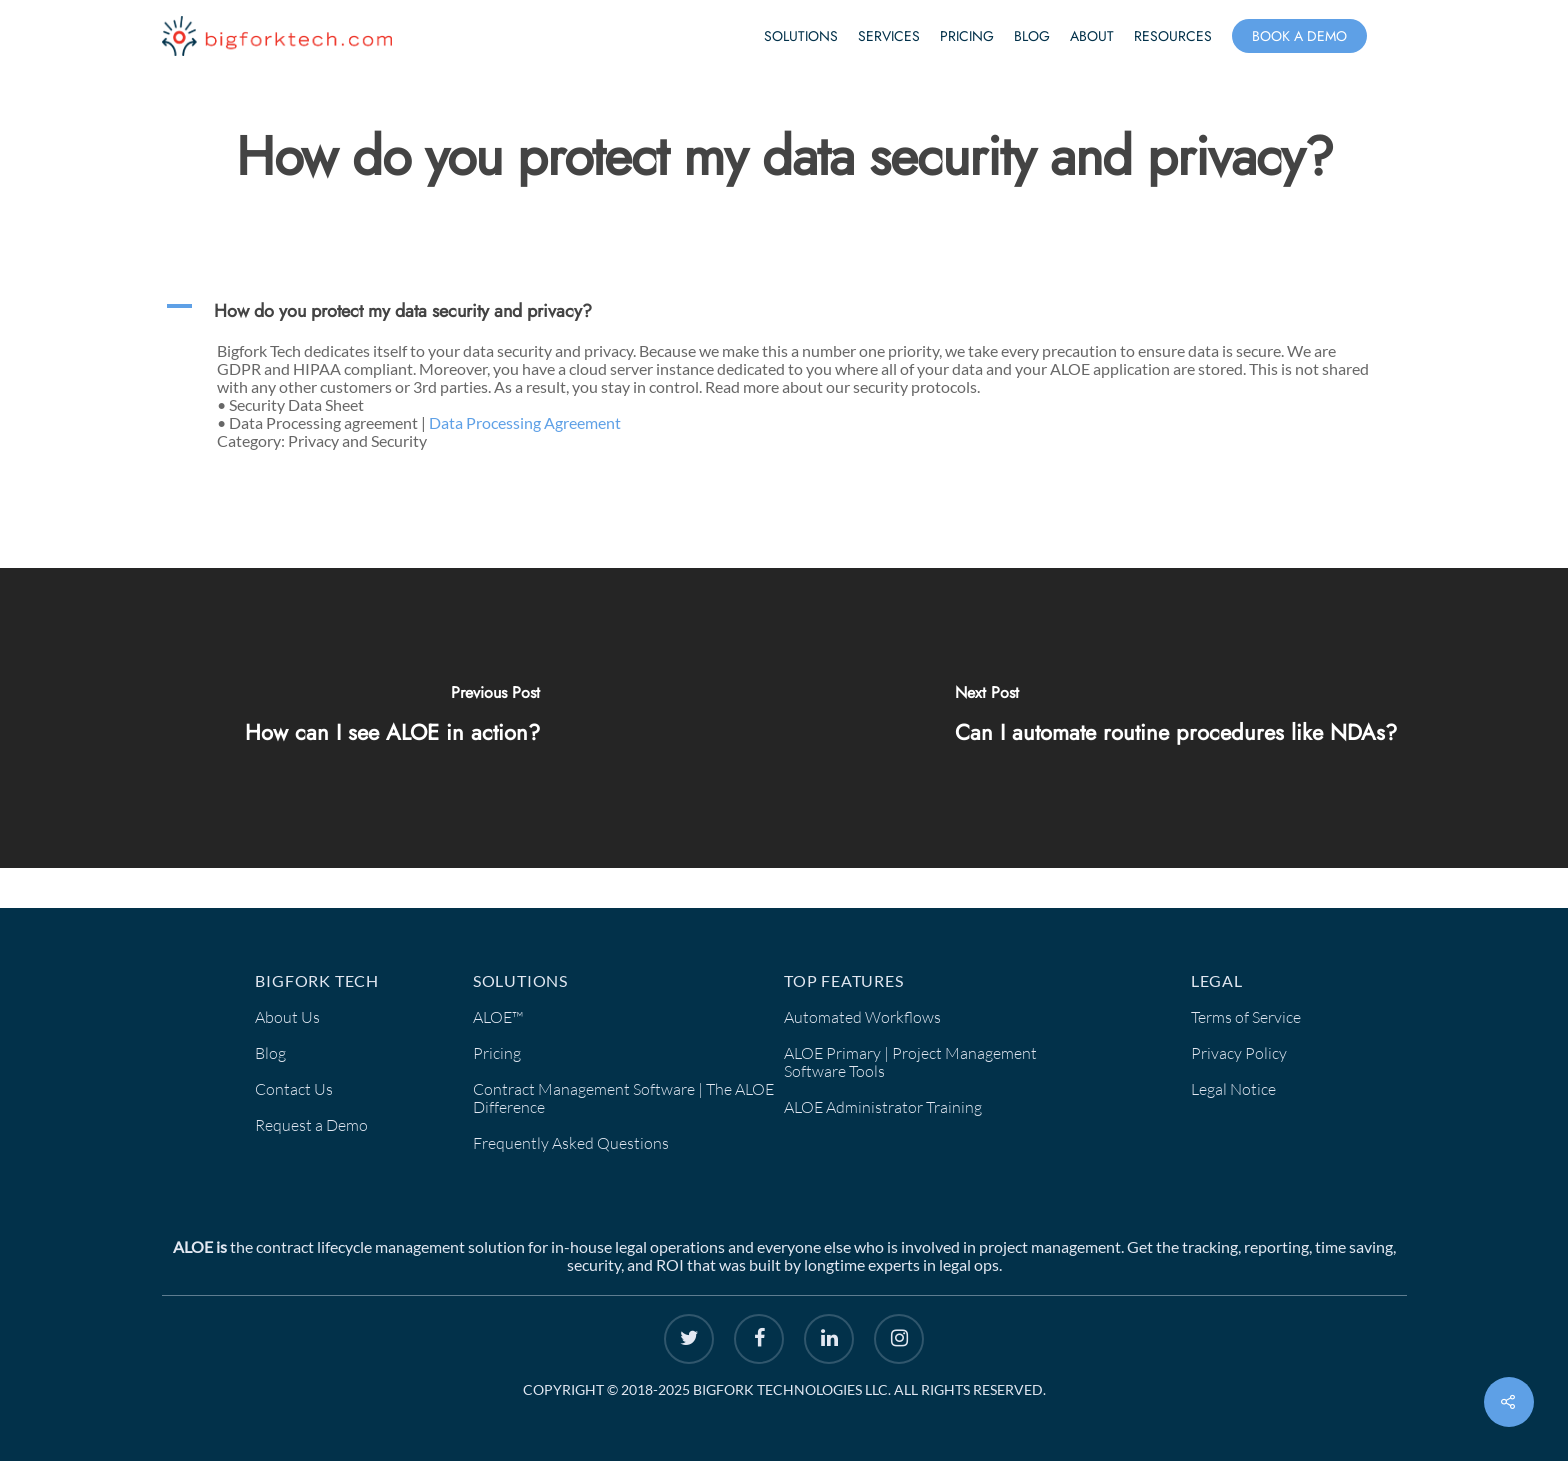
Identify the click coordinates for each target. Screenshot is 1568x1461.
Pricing (967, 36)
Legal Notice (1233, 1089)
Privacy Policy (1239, 1053)
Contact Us (294, 1089)
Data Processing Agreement (525, 422)
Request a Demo (311, 1125)
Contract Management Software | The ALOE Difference (623, 1098)
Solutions (801, 36)
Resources (1173, 36)
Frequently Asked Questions (571, 1143)
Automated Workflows (862, 1017)
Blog (1032, 36)
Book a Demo (1299, 36)
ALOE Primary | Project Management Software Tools (910, 1062)
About (1092, 36)
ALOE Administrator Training (883, 1107)
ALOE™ (498, 1017)
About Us (287, 1017)
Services (889, 36)
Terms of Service (1246, 1017)
